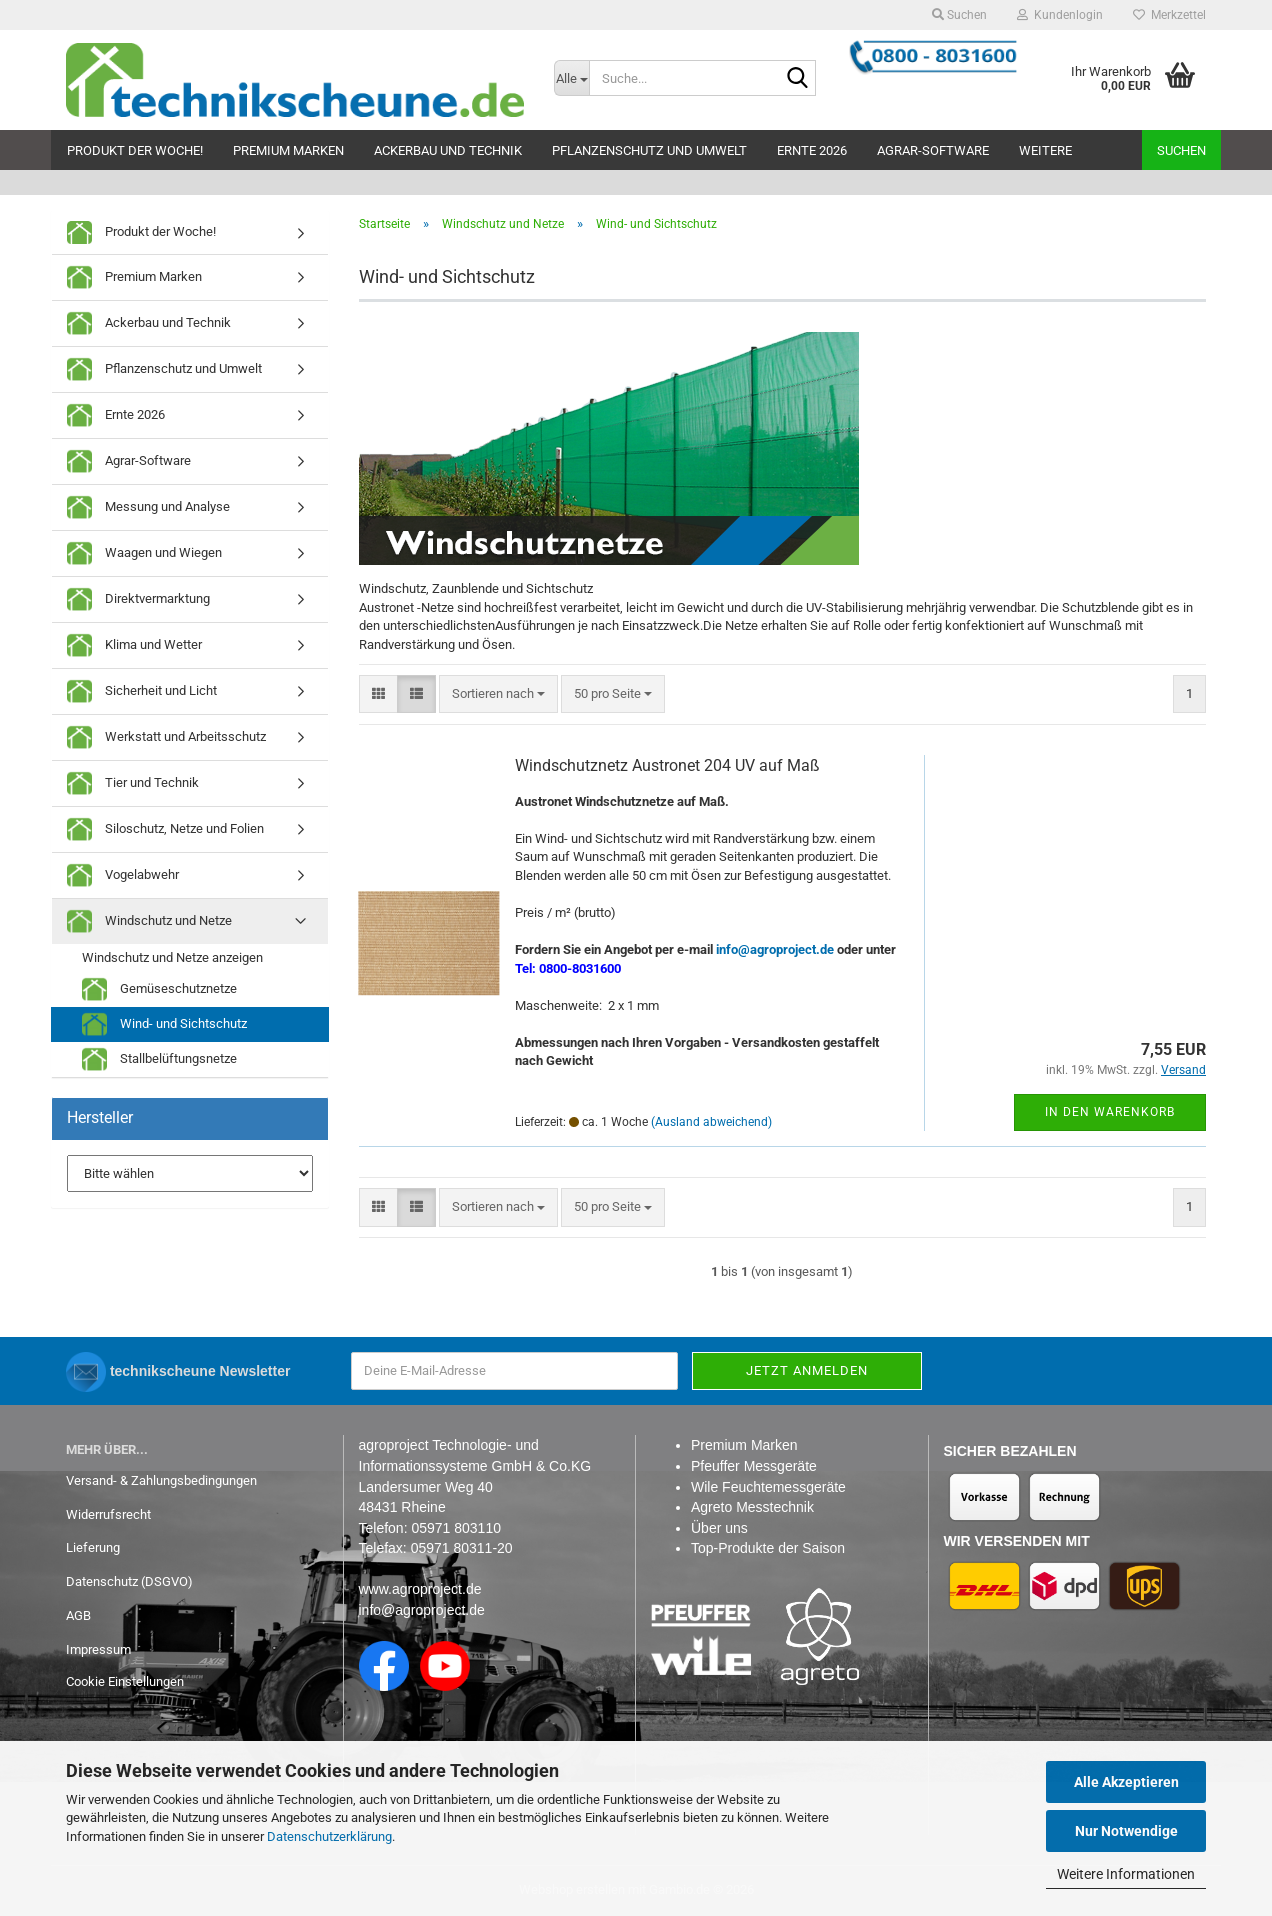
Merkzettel (1169, 15)
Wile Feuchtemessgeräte (768, 1487)
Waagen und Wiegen (144, 553)
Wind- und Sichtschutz (164, 1024)
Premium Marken (288, 150)
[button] (378, 694)
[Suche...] (572, 78)
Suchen (1181, 150)
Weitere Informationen (1126, 1874)
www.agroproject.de (420, 1589)
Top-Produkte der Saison (768, 1548)
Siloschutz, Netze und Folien (165, 829)
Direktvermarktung (138, 599)
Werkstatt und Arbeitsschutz (166, 737)
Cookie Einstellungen (125, 1681)
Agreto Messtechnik (752, 1507)
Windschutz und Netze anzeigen (172, 957)
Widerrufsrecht (108, 1514)
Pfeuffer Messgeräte (754, 1466)
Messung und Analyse (148, 507)
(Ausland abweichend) (711, 1122)
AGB (78, 1615)
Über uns (719, 1528)
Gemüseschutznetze (159, 989)
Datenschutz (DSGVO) (129, 1581)
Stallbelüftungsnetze (159, 1059)
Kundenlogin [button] (1060, 15)
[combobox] (498, 694)
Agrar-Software (933, 150)
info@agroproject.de (422, 1610)
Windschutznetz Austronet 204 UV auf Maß (667, 765)
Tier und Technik (133, 783)
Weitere (1045, 150)
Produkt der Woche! (135, 150)
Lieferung (93, 1547)
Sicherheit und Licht (142, 691)
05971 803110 (456, 1528)
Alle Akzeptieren (1126, 1782)
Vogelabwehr (123, 875)
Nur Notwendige (1126, 1831)
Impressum (98, 1649)
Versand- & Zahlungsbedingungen (161, 1480)
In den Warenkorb (1110, 1112)
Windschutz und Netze (149, 921)
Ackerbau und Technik (448, 150)
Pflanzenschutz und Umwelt (649, 150)
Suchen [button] (959, 15)
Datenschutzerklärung (329, 1836)
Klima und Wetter (134, 645)
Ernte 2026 (812, 150)
